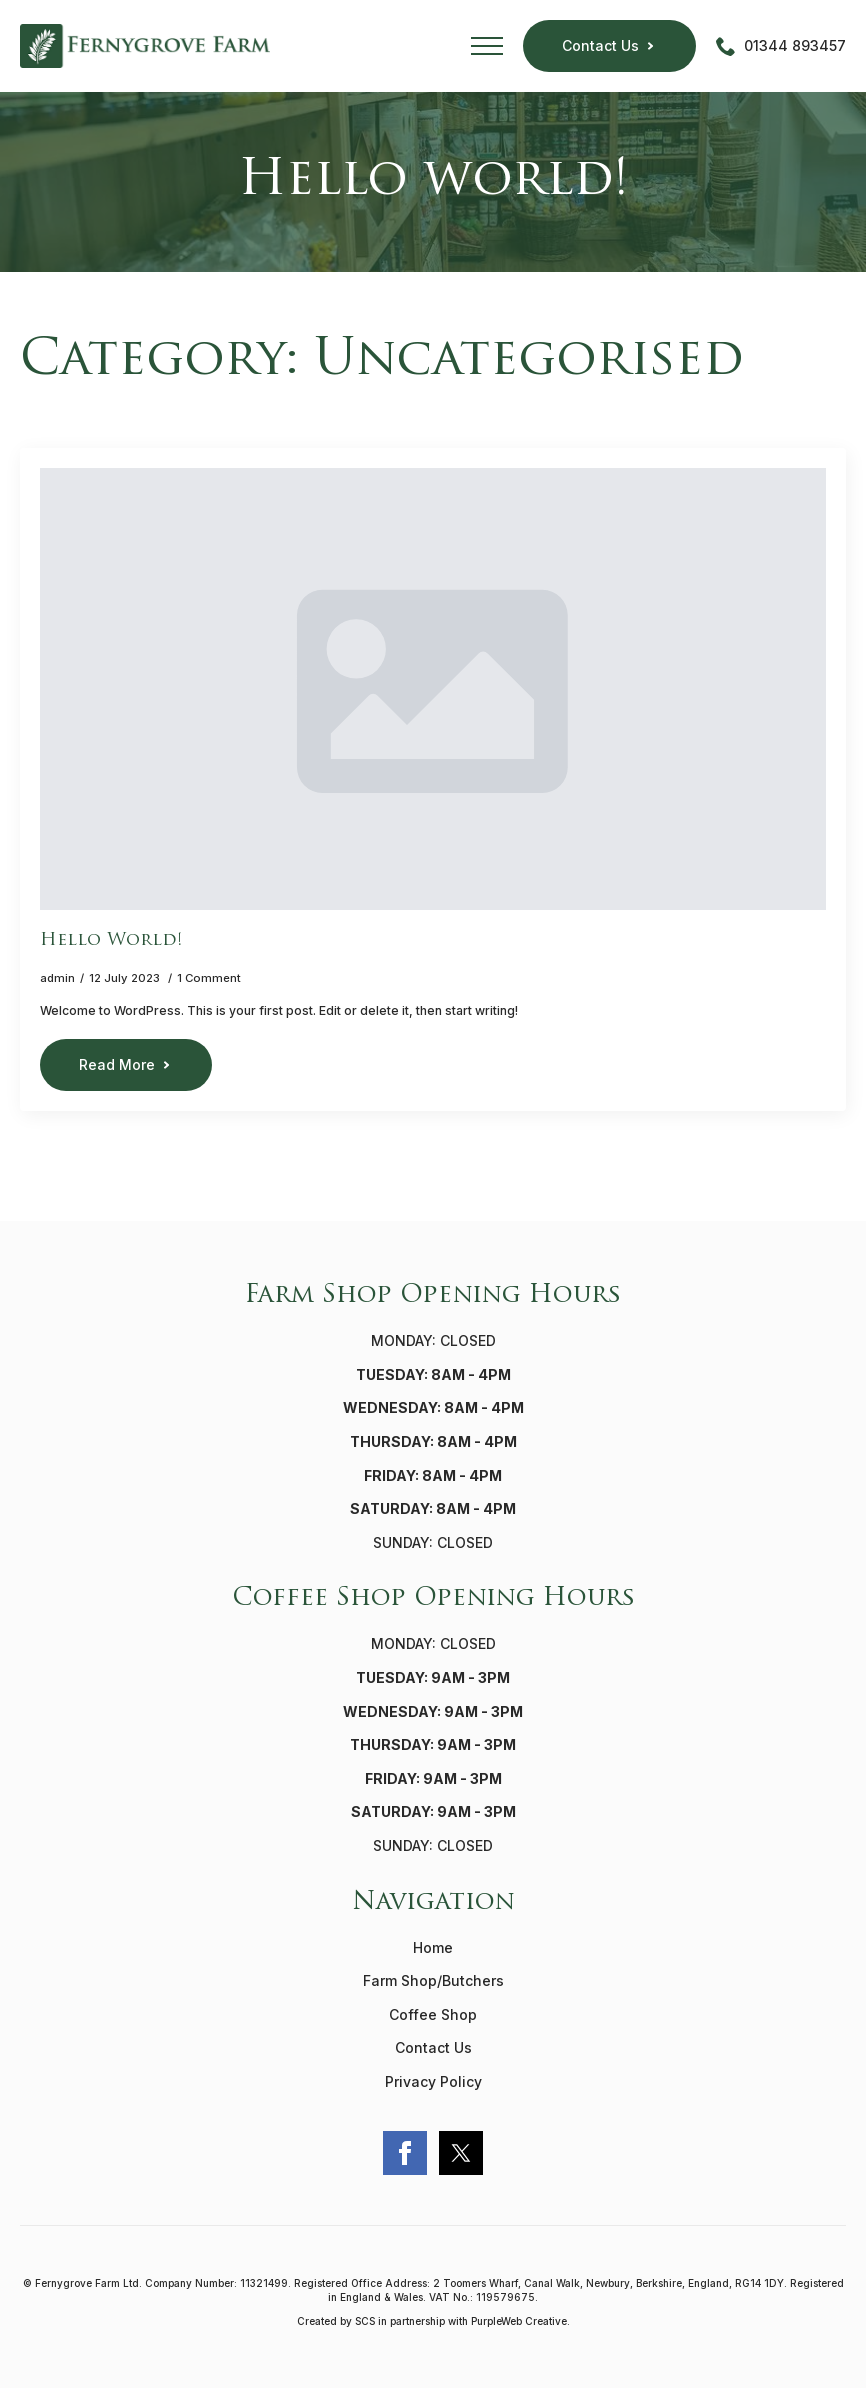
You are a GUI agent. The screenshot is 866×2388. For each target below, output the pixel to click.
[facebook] (405, 2153)
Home (433, 1947)
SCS (365, 2321)
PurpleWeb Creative (519, 2321)
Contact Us (433, 2047)
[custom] (461, 2153)
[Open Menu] (487, 46)
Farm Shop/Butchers (433, 1980)
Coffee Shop (433, 2014)
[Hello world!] (433, 689)
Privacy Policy (433, 2081)
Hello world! (111, 940)
